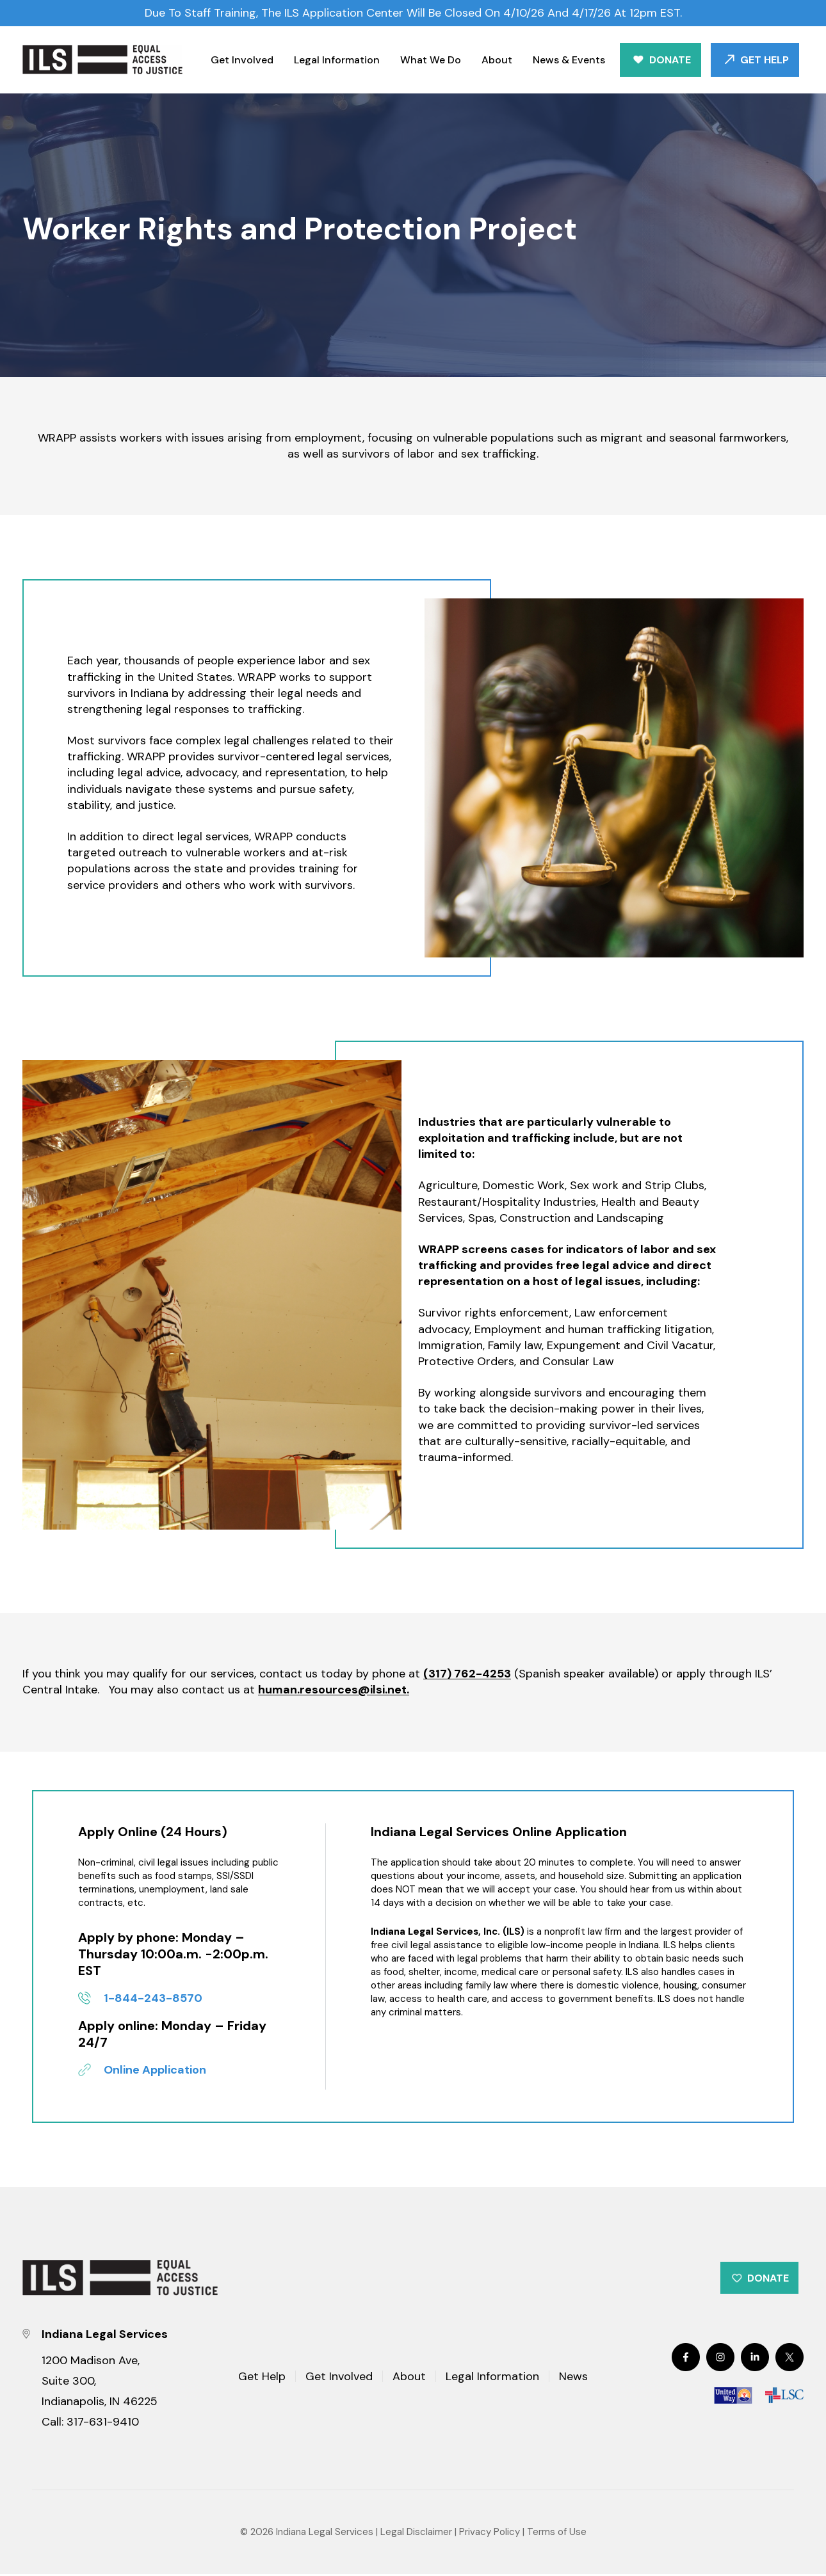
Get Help (764, 60)
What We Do (430, 60)
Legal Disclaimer (416, 2533)
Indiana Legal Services (324, 2533)
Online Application (155, 2069)
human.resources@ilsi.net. (333, 1689)
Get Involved (242, 60)
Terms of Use (557, 2533)
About (497, 60)
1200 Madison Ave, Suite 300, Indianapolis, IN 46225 (100, 2383)
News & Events (569, 60)
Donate (670, 60)
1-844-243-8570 (153, 1998)
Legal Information (337, 60)
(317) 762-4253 (467, 1673)
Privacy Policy (489, 2533)
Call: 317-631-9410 (90, 2423)
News (573, 2379)
